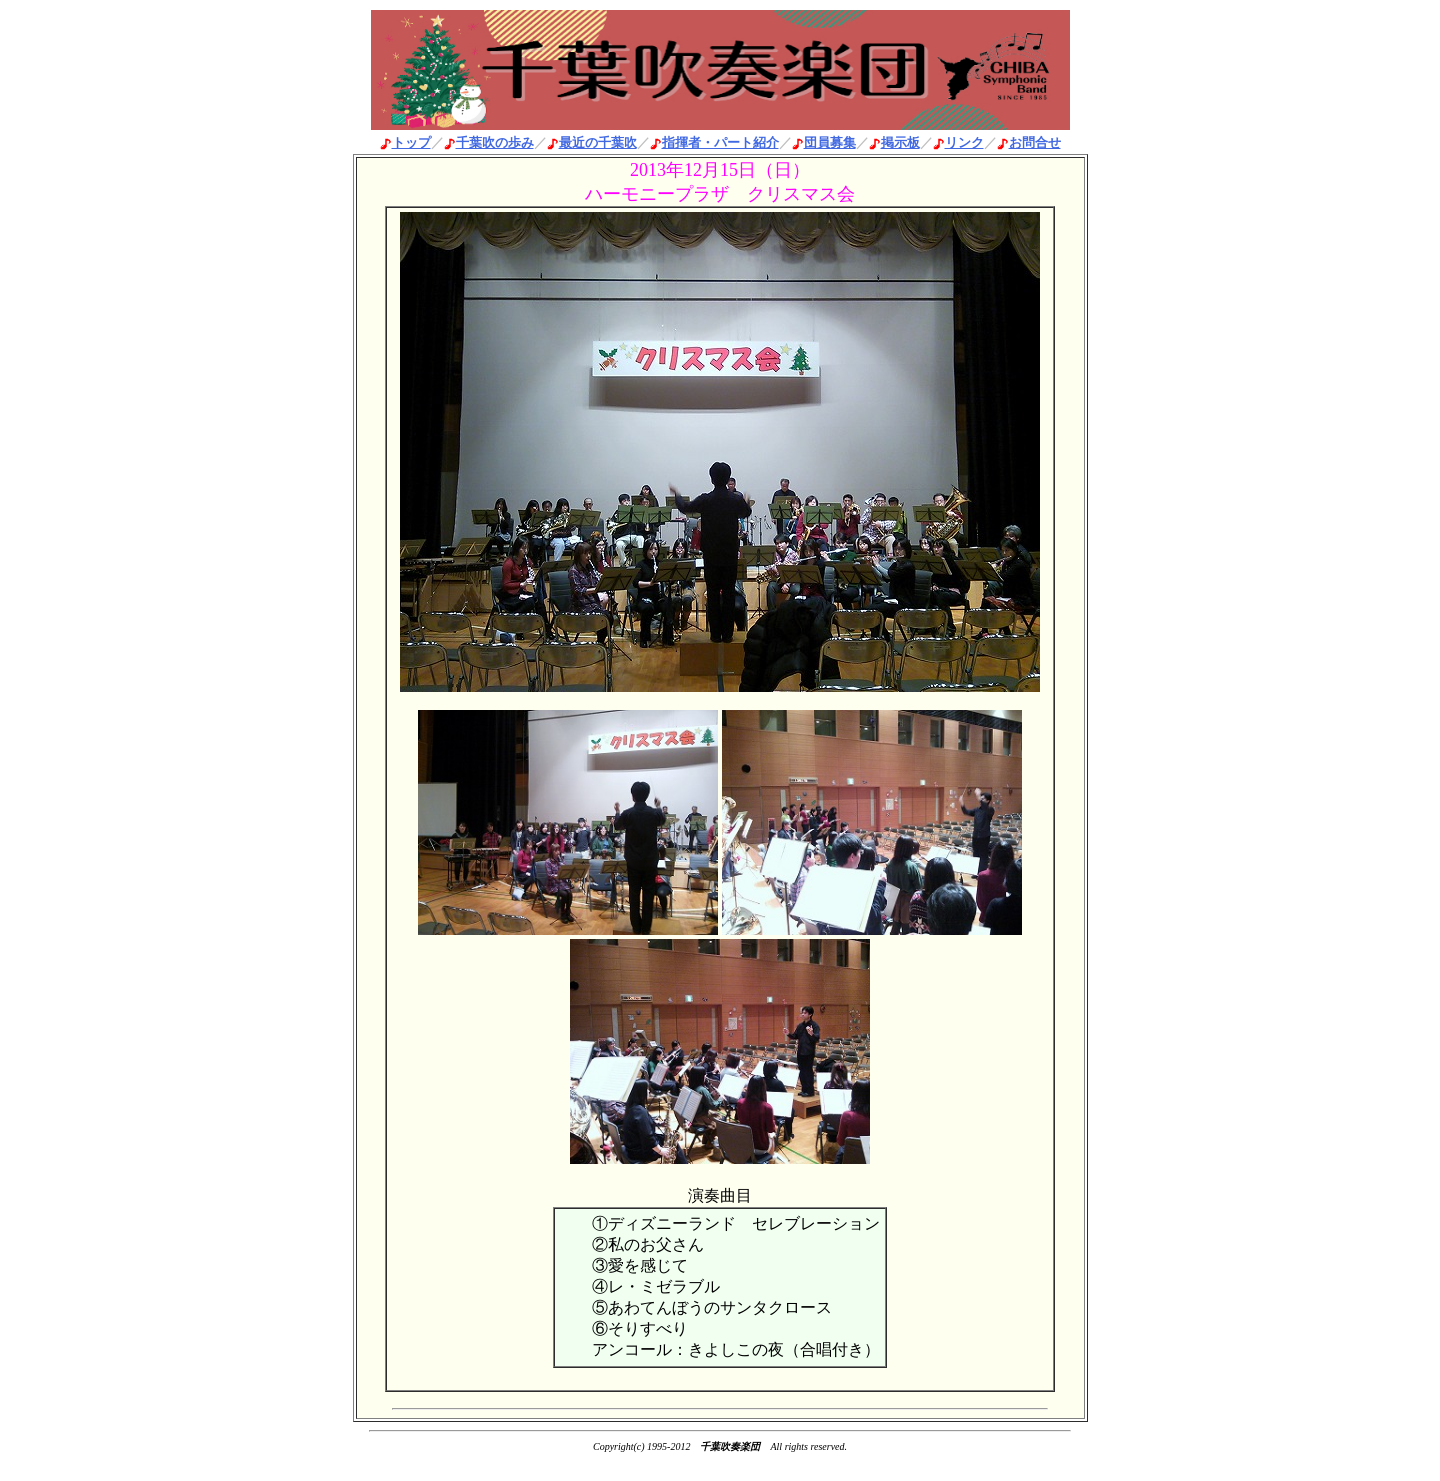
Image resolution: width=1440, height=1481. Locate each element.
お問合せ (1035, 142)
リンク (964, 142)
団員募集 (830, 142)
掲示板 (900, 142)
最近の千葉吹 (598, 142)
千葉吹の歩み (495, 142)
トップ (411, 142)
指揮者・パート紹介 (720, 142)
